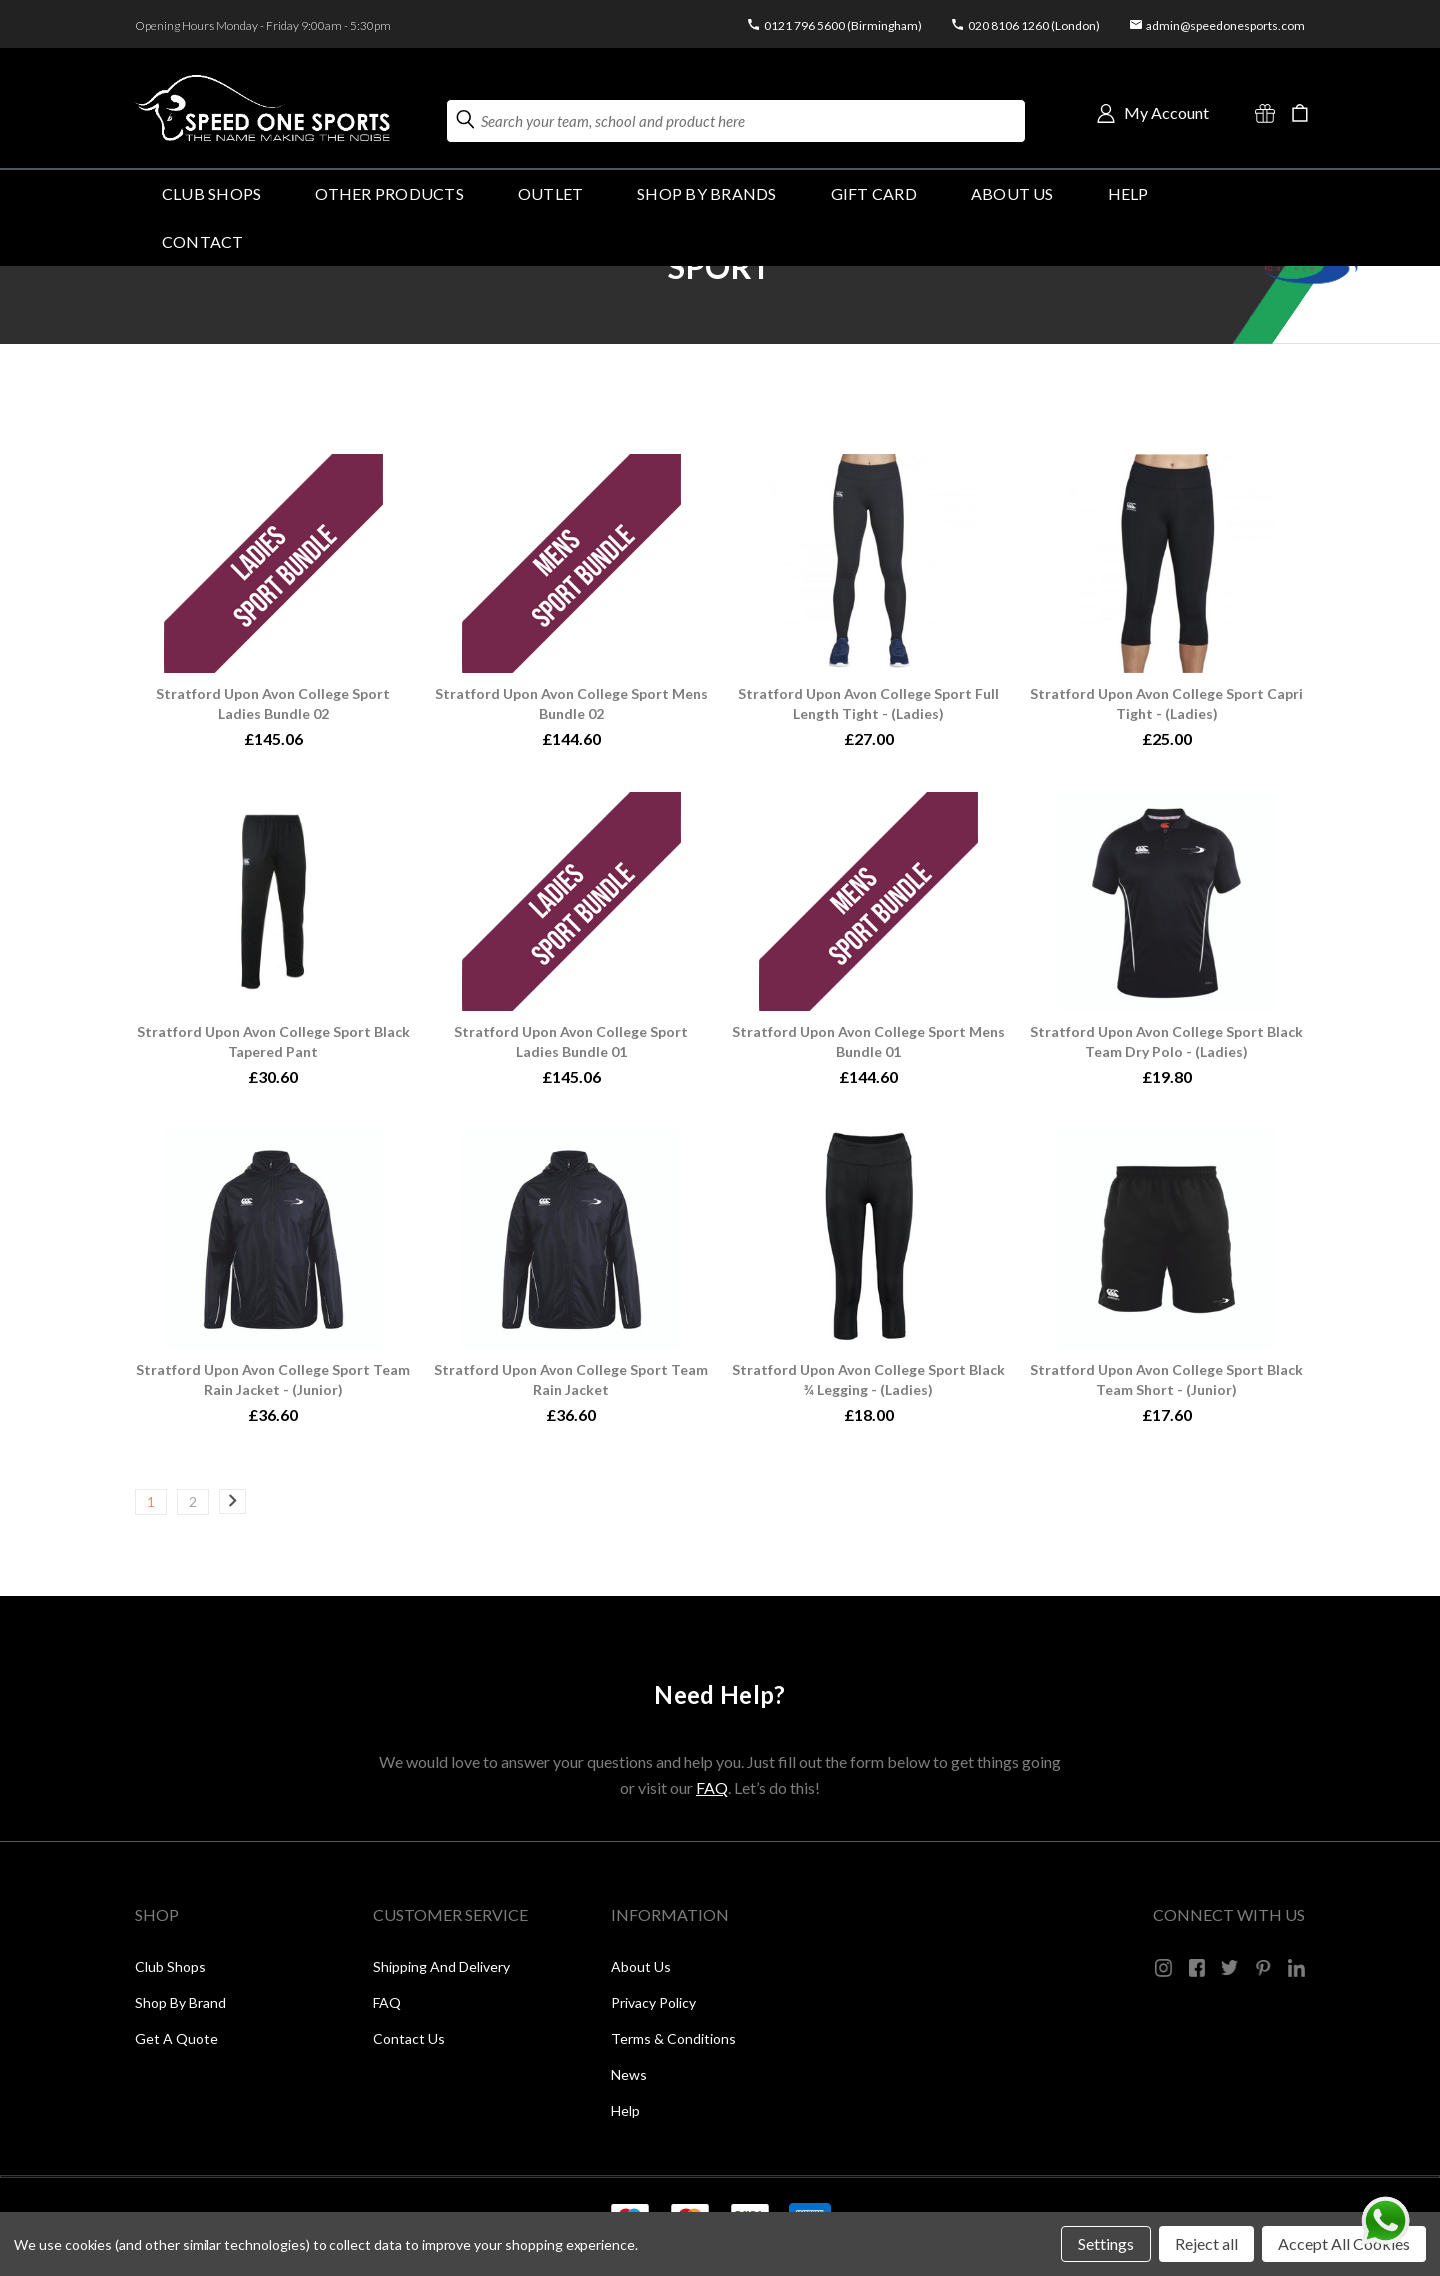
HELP (1128, 193)
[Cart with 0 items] (1300, 113)
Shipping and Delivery (441, 1966)
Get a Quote (176, 2038)
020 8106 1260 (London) (1034, 25)
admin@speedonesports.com (1225, 25)
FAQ (712, 1787)
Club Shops (211, 193)
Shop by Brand (180, 2002)
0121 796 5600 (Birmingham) (843, 25)
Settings (1106, 2243)
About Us (1012, 193)
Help (625, 2110)
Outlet (550, 193)
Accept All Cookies (1344, 2243)
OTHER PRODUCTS (389, 193)
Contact (203, 241)
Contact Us (409, 2038)
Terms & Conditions (673, 2038)
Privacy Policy (653, 2002)
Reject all (1206, 2243)
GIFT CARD (874, 193)
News (629, 2074)
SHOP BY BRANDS (706, 193)
